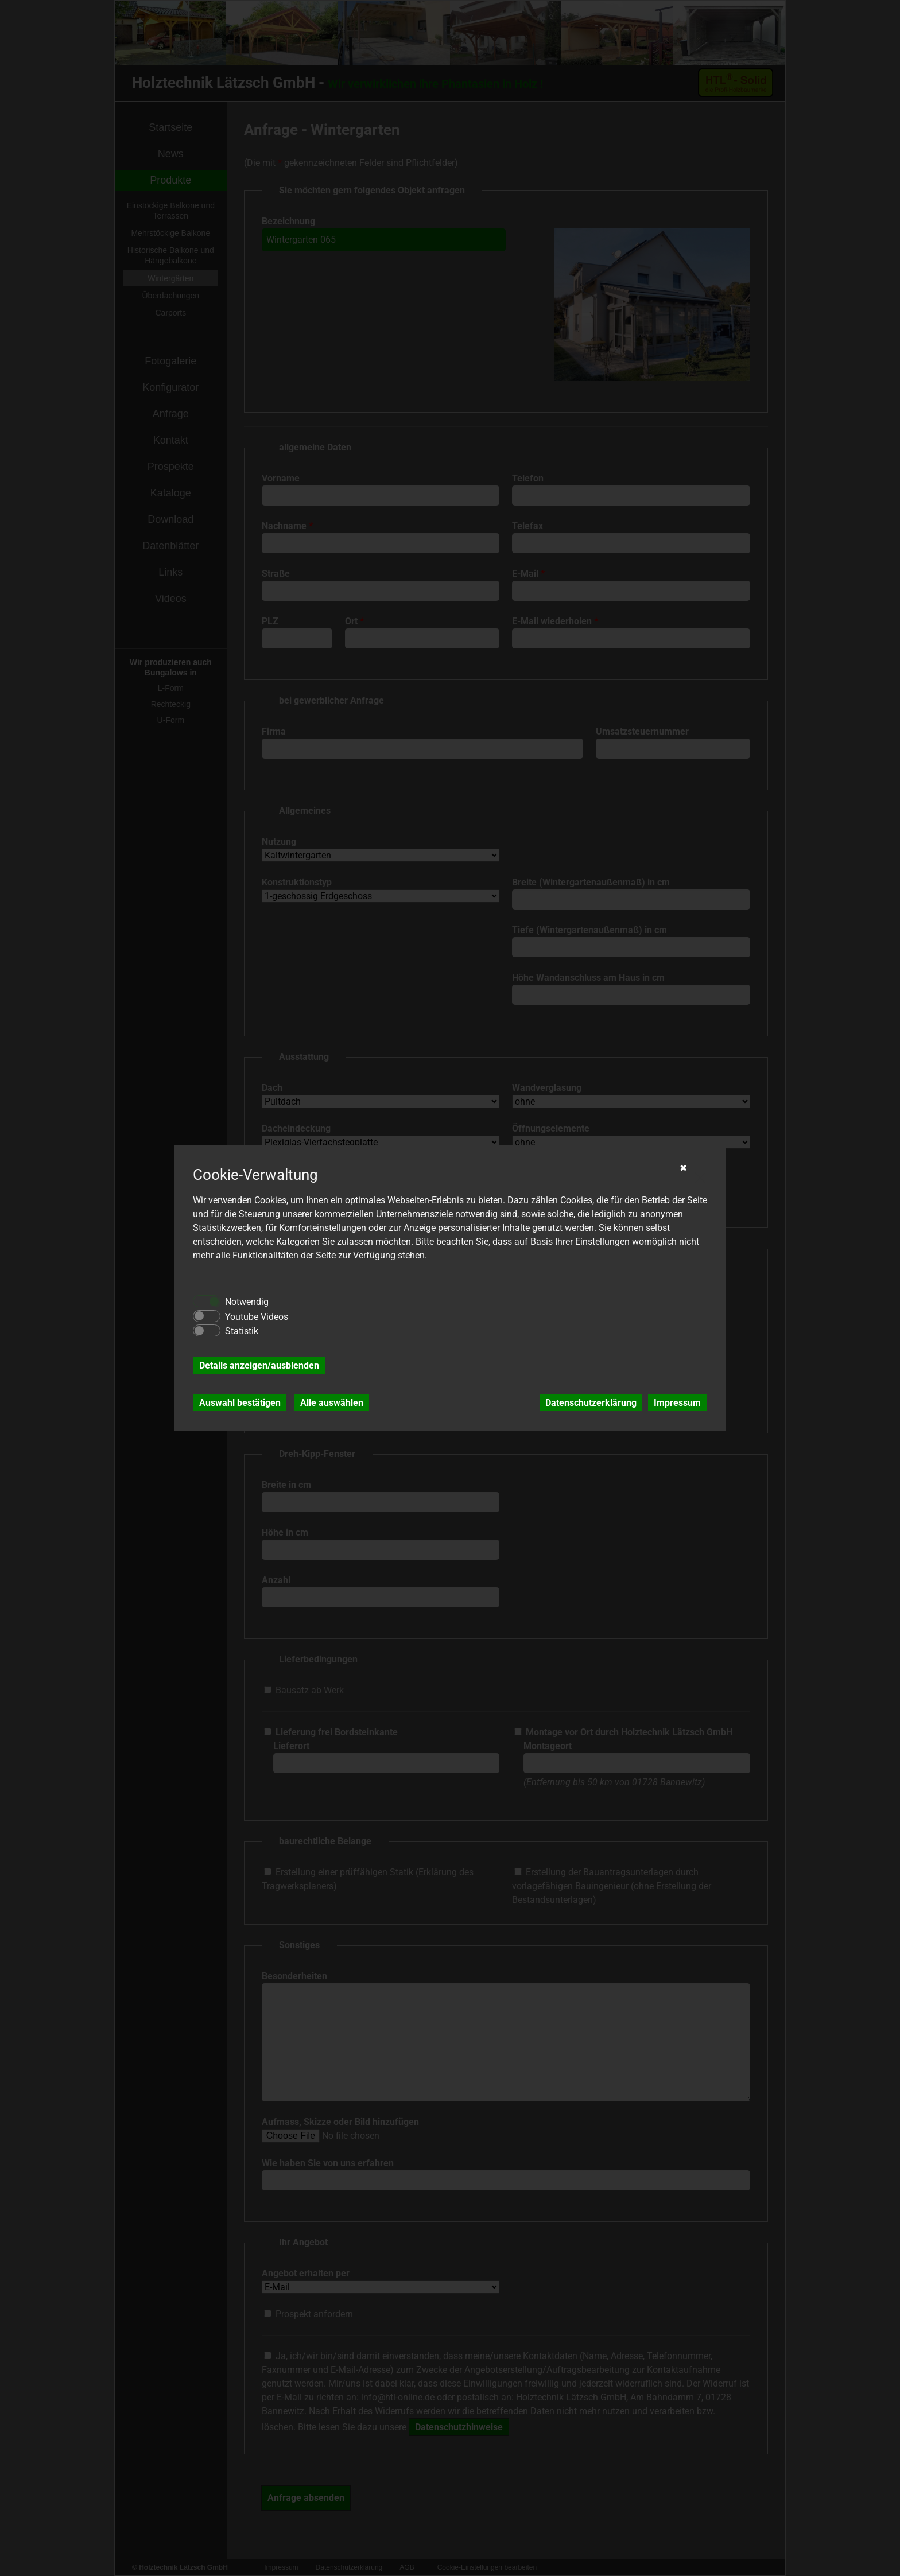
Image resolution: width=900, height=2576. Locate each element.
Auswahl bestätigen (240, 1402)
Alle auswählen (331, 1402)
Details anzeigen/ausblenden (259, 1365)
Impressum (677, 1402)
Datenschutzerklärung (591, 1402)
